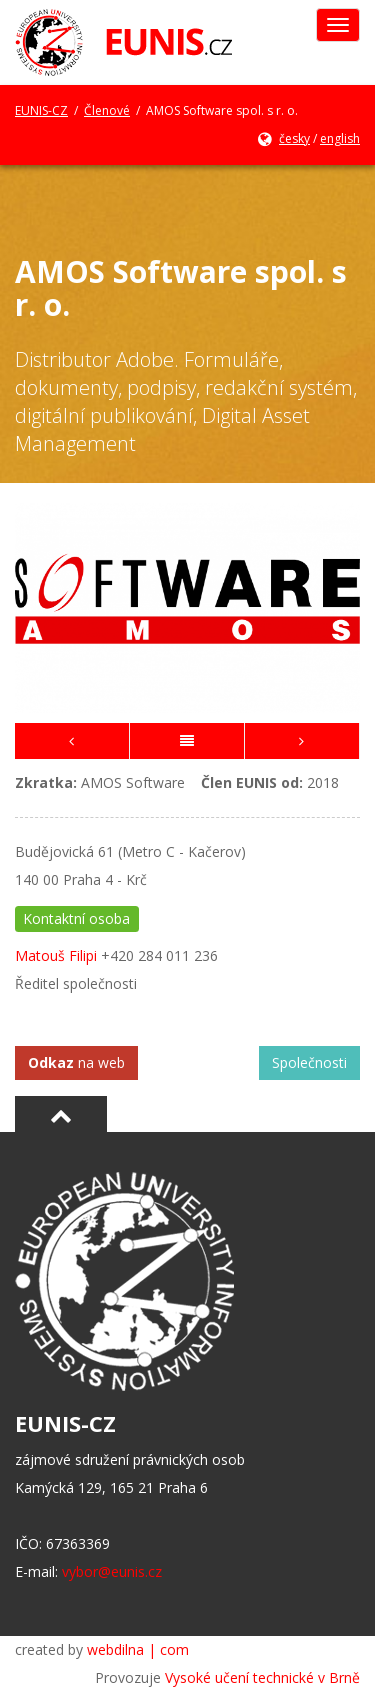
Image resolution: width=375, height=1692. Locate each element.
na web (76, 1062)
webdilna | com (138, 1649)
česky (294, 138)
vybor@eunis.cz (112, 1571)
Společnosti (309, 1062)
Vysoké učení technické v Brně (262, 1677)
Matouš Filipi (56, 955)
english (340, 138)
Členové (107, 110)
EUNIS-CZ (41, 110)
